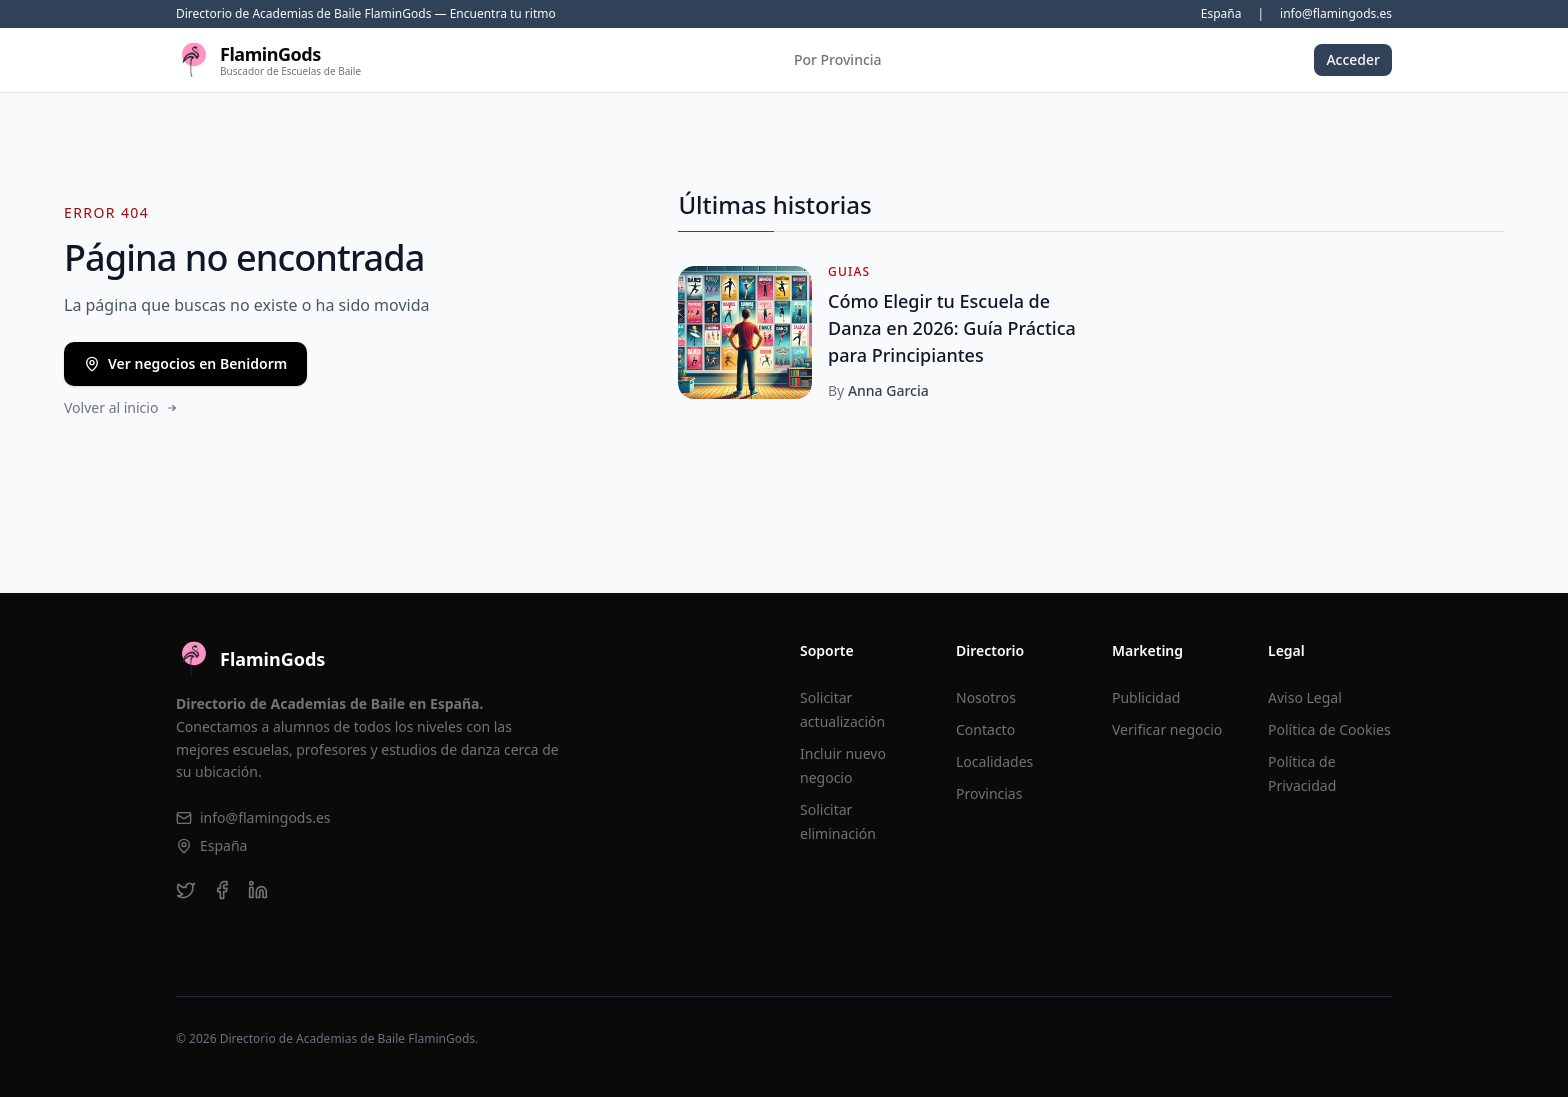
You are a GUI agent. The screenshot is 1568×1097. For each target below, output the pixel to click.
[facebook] (222, 890)
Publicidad (1146, 697)
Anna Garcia (888, 390)
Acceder (1353, 59)
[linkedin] (258, 890)
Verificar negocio (1167, 729)
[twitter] (186, 890)
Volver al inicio (122, 407)
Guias (849, 272)
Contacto (985, 729)
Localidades (994, 761)
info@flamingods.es (1336, 14)
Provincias (989, 793)
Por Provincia (838, 59)
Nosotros (986, 697)
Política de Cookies (1329, 729)
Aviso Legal (1305, 697)
